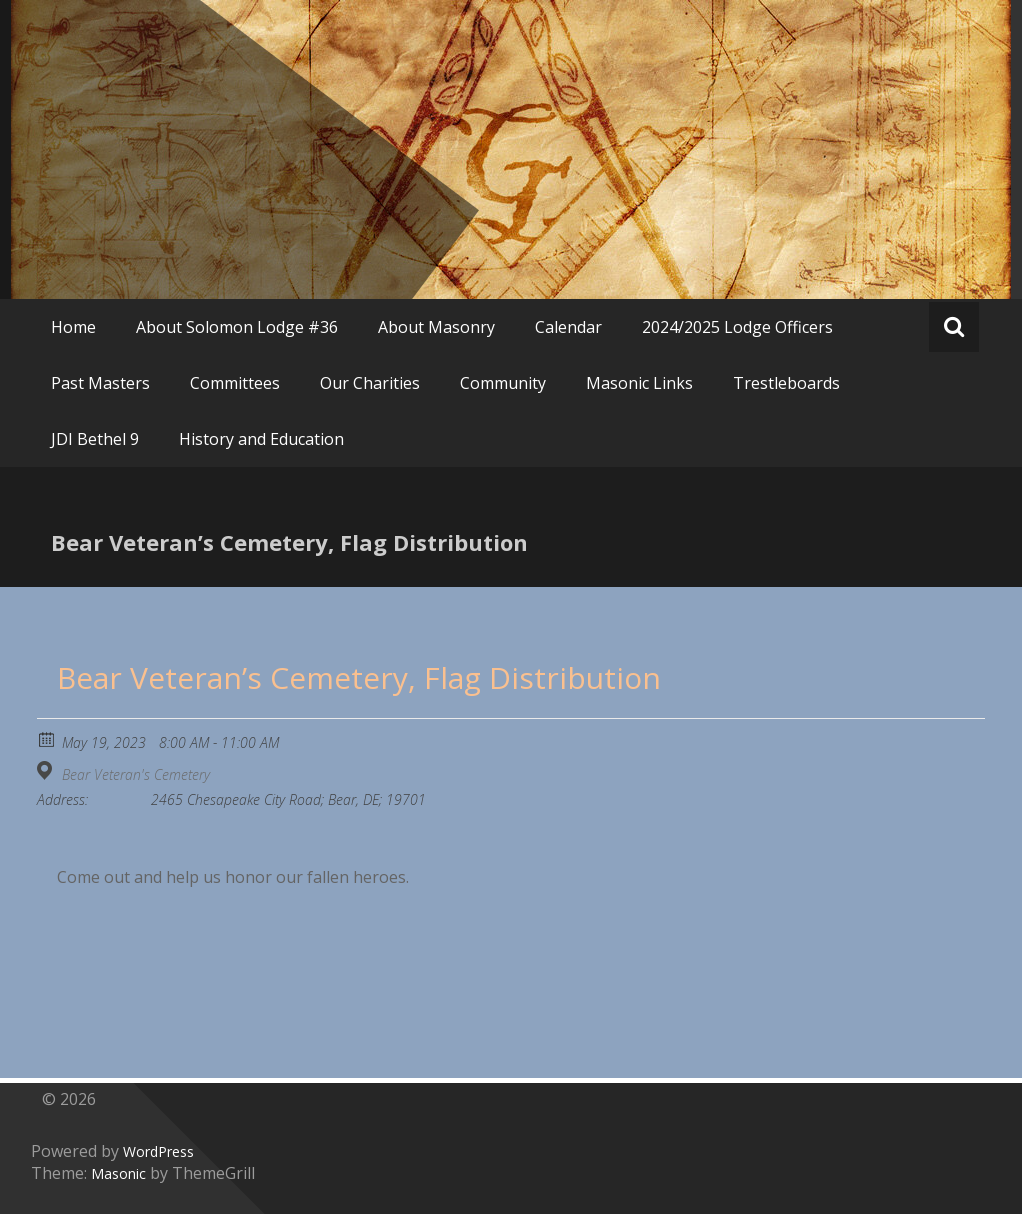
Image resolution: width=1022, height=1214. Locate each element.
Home (73, 327)
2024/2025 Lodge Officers (737, 327)
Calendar (568, 327)
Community (503, 383)
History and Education (261, 439)
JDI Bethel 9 (95, 439)
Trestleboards (786, 383)
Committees (235, 383)
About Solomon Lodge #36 (237, 327)
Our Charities (370, 383)
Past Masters (100, 383)
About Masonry (436, 327)
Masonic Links (639, 383)
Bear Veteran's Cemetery (136, 775)
